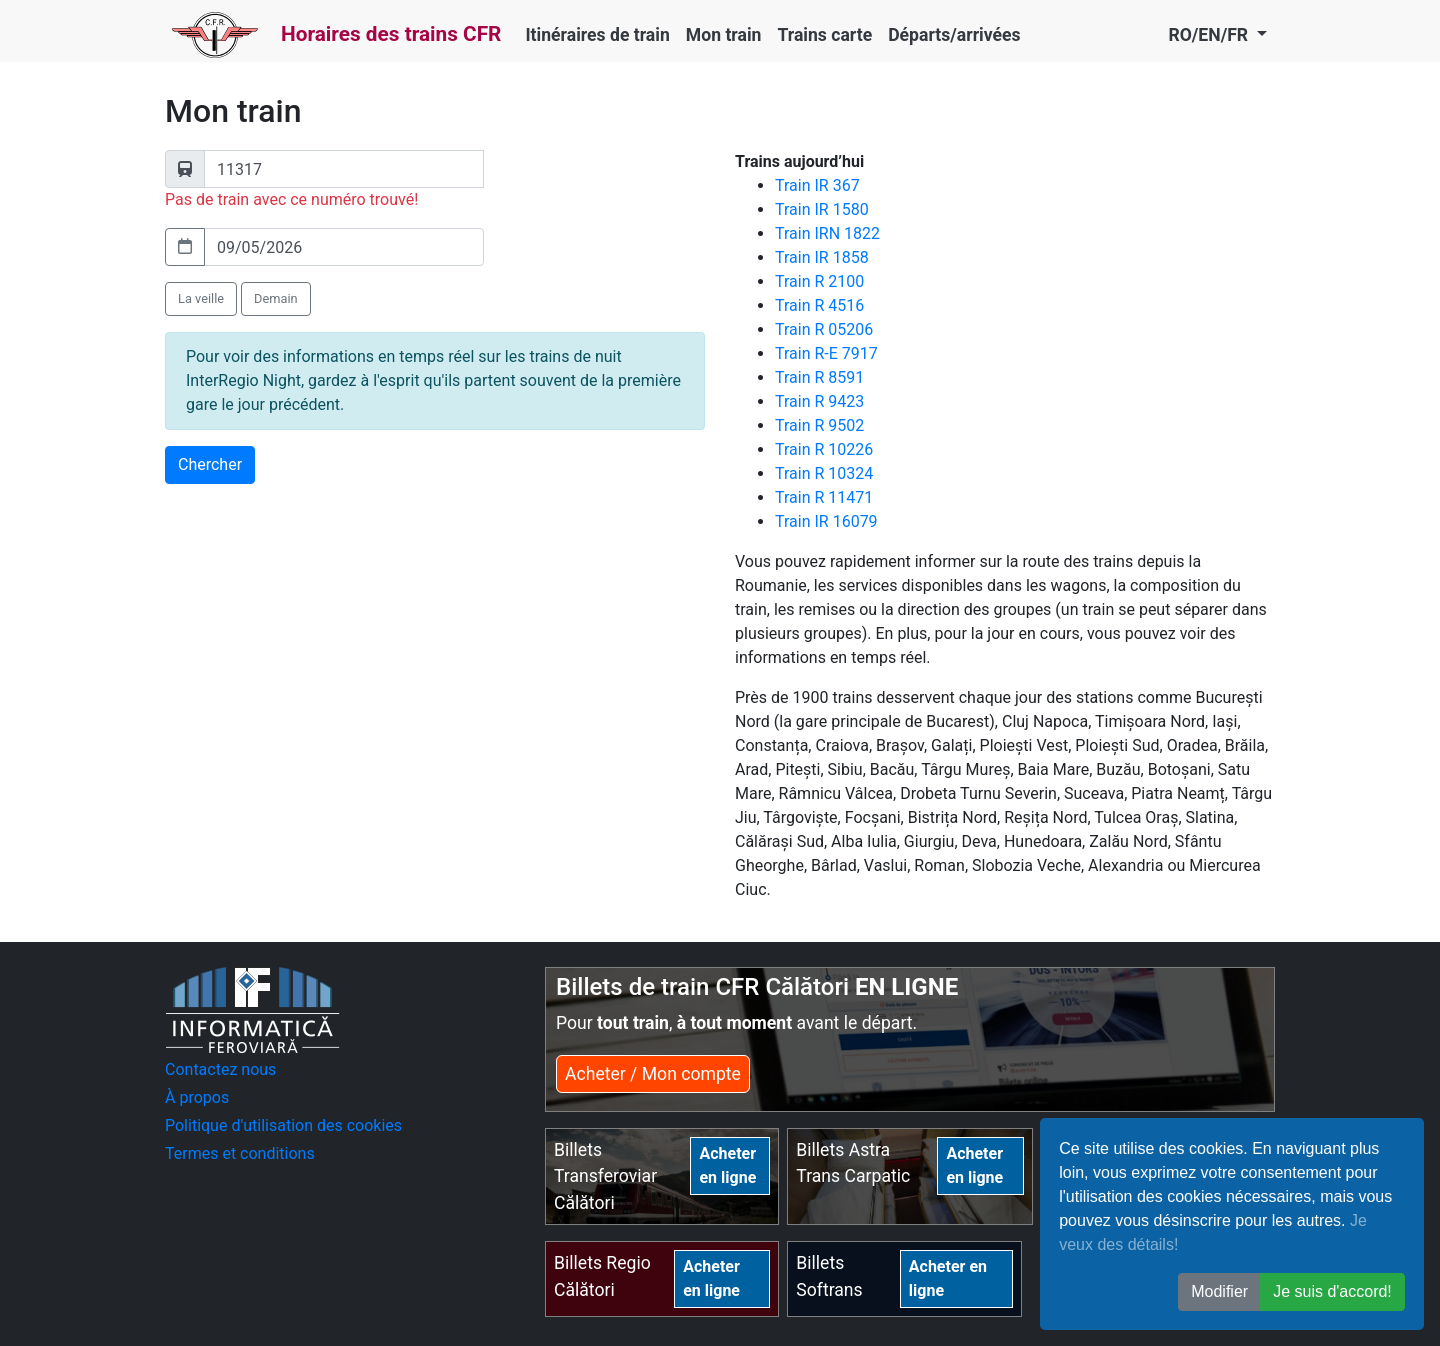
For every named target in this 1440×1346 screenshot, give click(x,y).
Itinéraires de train (597, 35)
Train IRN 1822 (827, 233)
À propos (197, 1097)
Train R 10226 (824, 449)
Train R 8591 (819, 377)
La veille (201, 298)
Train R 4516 (819, 305)
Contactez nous (220, 1069)
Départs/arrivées (954, 35)
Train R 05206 (824, 329)
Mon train (724, 35)
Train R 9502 (819, 425)
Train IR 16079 (826, 521)
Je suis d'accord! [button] (1332, 1291)
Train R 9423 (819, 401)
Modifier (1219, 1291)
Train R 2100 (819, 281)
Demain (276, 298)
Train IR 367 (817, 185)
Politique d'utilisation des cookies (283, 1125)
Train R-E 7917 (826, 353)
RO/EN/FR (1210, 35)
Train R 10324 (824, 473)
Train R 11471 (824, 497)
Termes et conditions (240, 1153)
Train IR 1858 (822, 257)
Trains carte (824, 35)
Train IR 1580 (822, 209)
